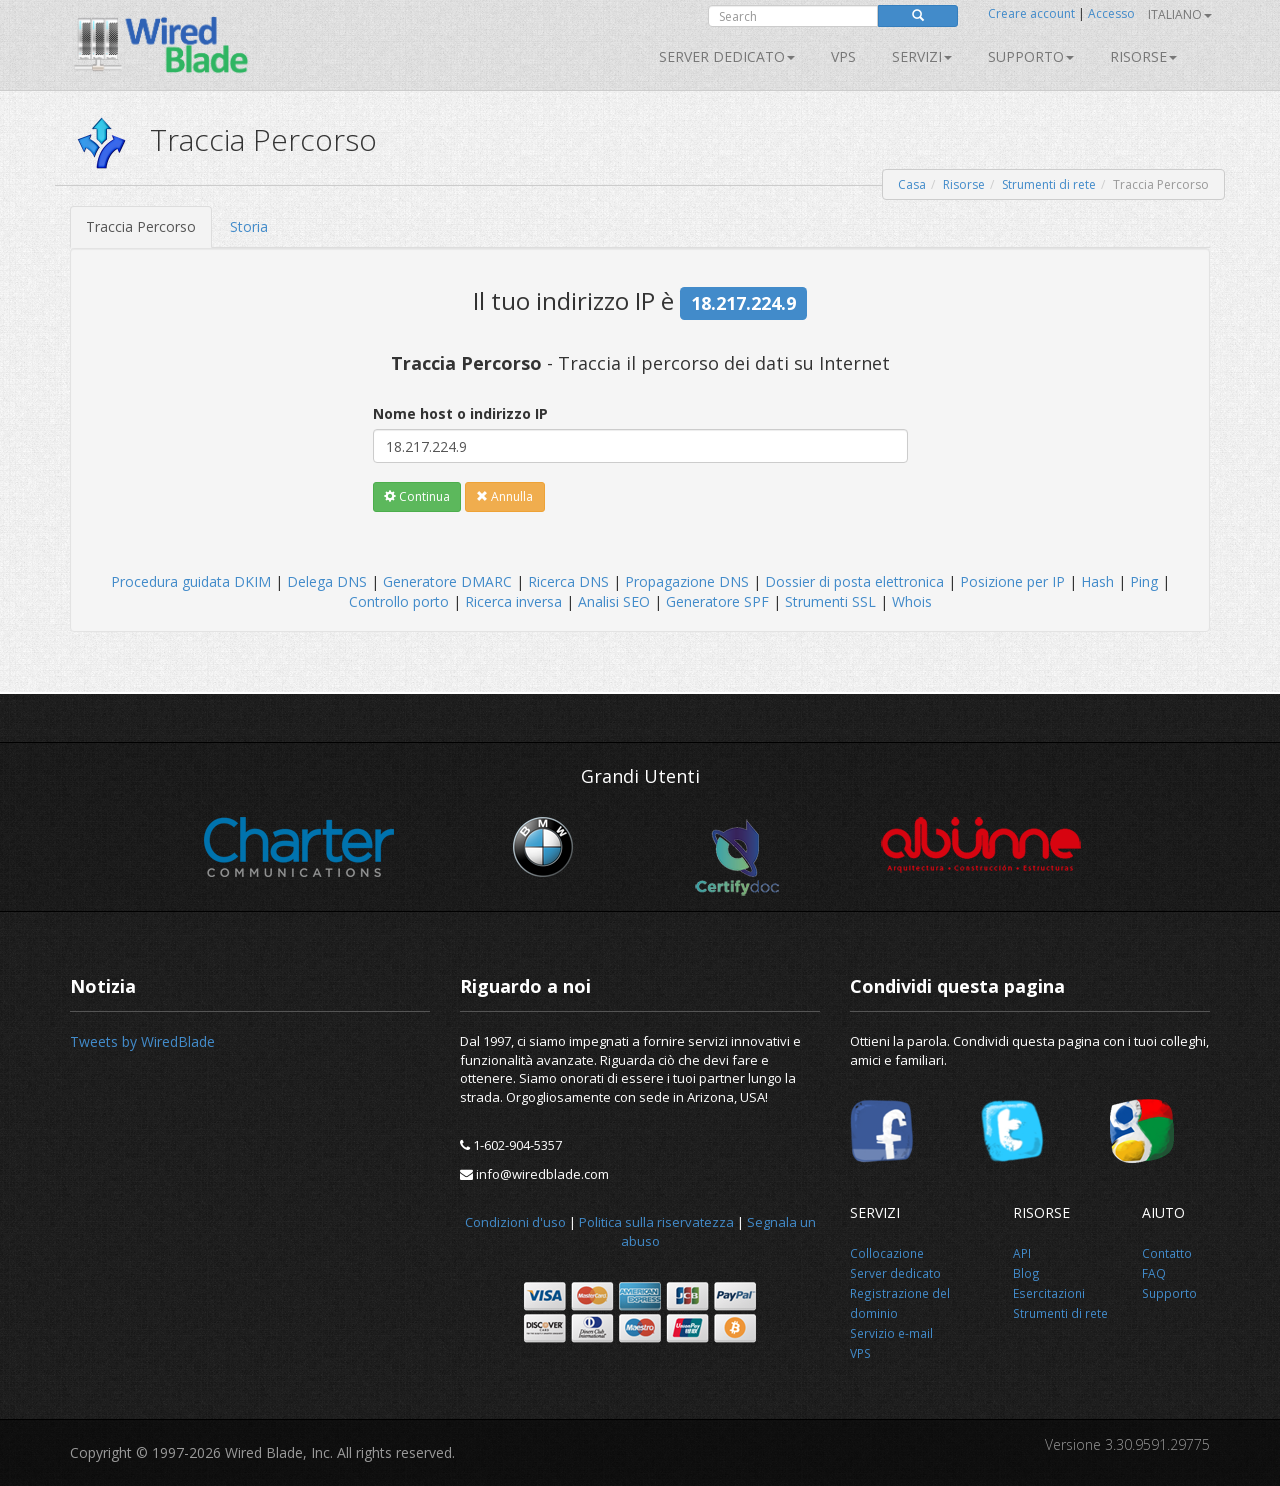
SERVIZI (922, 56)
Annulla (504, 496)
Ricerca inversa (513, 601)
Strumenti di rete (1049, 184)
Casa (912, 184)
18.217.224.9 (743, 303)
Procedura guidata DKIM (191, 581)
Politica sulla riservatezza (656, 1222)
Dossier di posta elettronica (854, 581)
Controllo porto (399, 601)
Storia (249, 226)
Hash (1097, 581)
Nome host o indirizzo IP (460, 413)
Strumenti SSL (830, 601)
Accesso (1111, 13)
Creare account (1031, 13)
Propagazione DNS (687, 581)
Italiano (1180, 14)
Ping (1144, 581)
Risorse (1143, 56)
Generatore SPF (717, 601)
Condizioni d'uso (515, 1222)
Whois (912, 601)
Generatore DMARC (447, 581)
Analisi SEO (614, 601)
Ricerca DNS (568, 581)
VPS (843, 56)
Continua (417, 496)
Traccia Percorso (141, 226)
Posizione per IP (1012, 581)
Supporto (1031, 56)
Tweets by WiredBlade (142, 1041)
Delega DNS (327, 581)
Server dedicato (727, 56)
